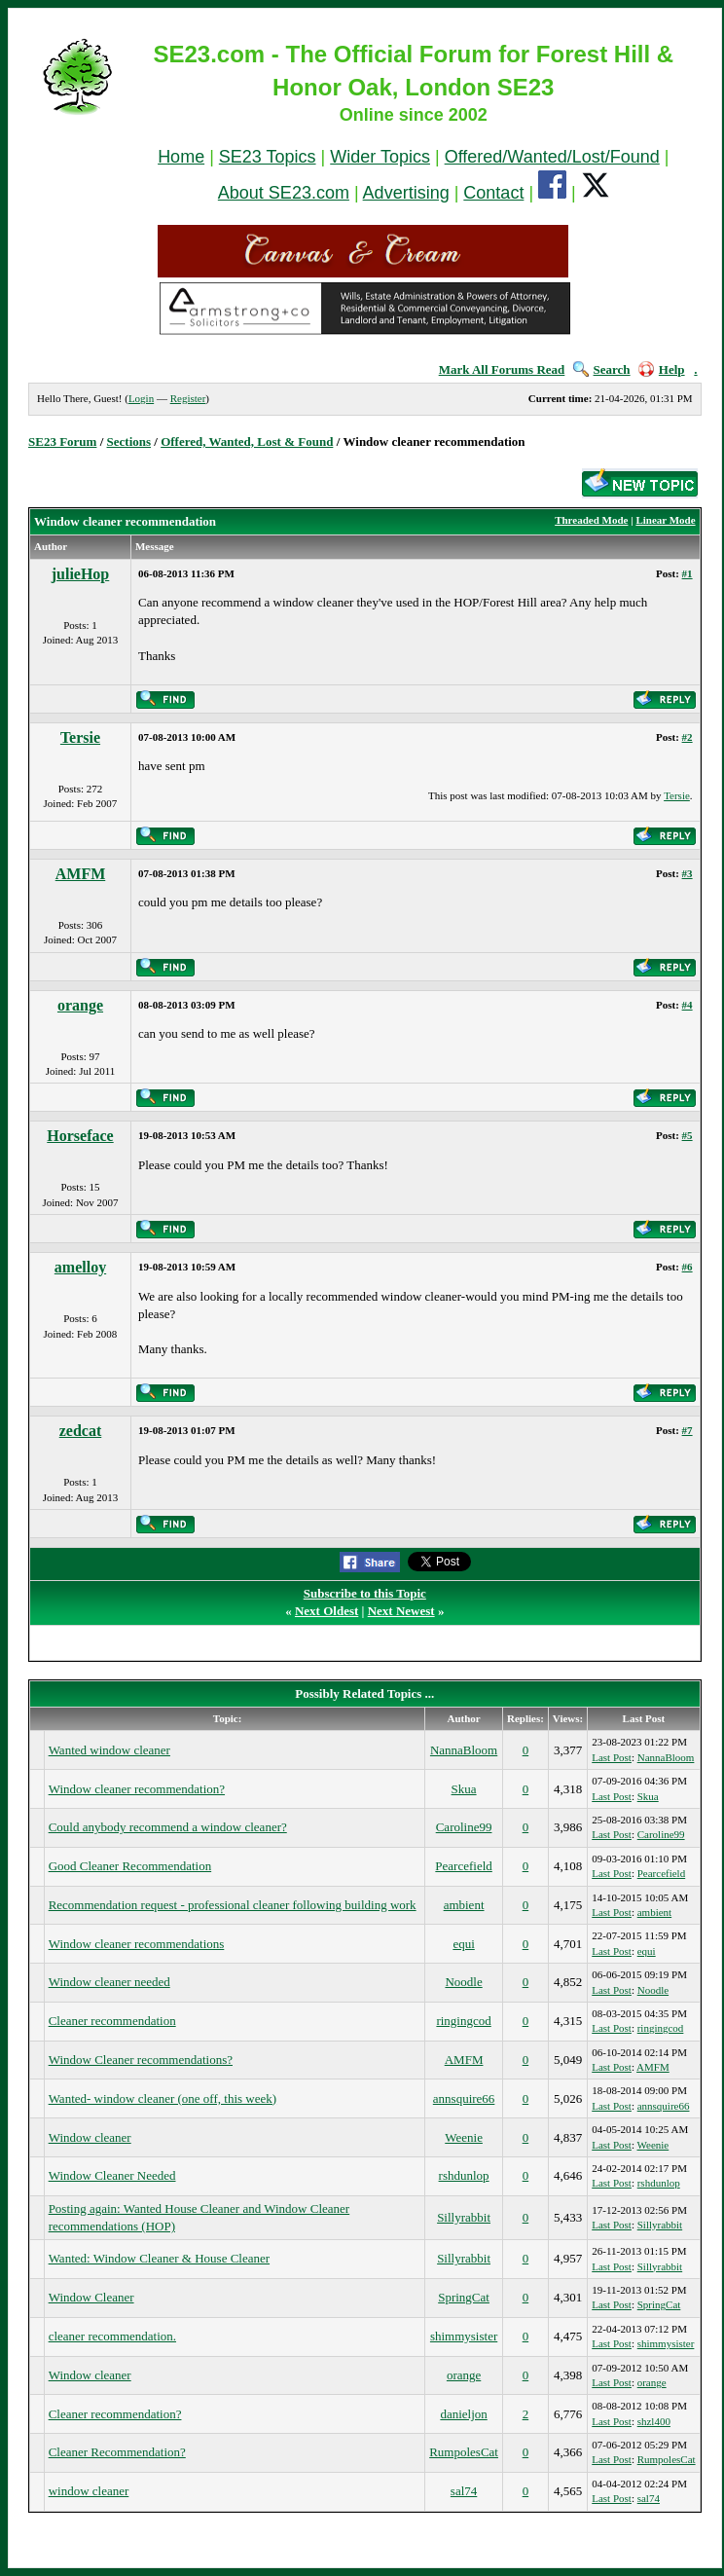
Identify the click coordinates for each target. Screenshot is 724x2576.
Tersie (80, 737)
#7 (687, 1430)
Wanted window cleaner (109, 1750)
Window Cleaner (91, 2297)
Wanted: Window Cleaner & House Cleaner (159, 2258)
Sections (129, 441)
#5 (687, 1135)
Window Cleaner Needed (112, 2175)
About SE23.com (283, 192)
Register (188, 398)
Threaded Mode (591, 520)
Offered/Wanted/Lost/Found (552, 156)
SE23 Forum (62, 441)
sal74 (464, 2491)
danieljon (463, 2414)
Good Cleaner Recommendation (130, 1865)
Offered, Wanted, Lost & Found (247, 441)
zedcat (80, 1430)
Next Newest (401, 1610)
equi (463, 1943)
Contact (493, 192)
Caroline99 (464, 1827)
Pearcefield (463, 1865)
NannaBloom (463, 1750)
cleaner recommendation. (112, 2336)
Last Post (612, 1757)
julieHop (81, 574)
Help (661, 369)
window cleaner (89, 2491)
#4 (687, 1005)
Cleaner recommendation (112, 2020)
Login (141, 398)
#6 (687, 1266)
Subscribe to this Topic (365, 1593)
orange (80, 1005)
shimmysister (463, 2336)
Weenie (464, 2137)
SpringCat (463, 2297)
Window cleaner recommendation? (137, 1789)
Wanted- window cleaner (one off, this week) (162, 2098)
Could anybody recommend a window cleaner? (168, 1827)
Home (181, 156)
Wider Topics (380, 156)
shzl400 (653, 2421)
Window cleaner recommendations (137, 1943)
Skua (464, 1789)
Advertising (406, 192)
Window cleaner (90, 2137)
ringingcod (463, 2020)
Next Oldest (326, 1610)
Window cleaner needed (109, 1981)
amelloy (80, 1267)
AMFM (80, 873)
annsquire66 (464, 2098)
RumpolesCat (463, 2452)
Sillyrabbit (463, 2217)
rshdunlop (464, 2175)
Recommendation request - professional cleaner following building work (232, 1904)
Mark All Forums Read (502, 369)
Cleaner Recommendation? (117, 2452)
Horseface (80, 1135)
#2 (687, 737)
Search (602, 369)
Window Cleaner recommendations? (141, 2059)
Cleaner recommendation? (115, 2414)
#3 (687, 873)
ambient (464, 1904)
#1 (687, 573)
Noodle (463, 1981)
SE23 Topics (267, 156)
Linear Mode (665, 520)
